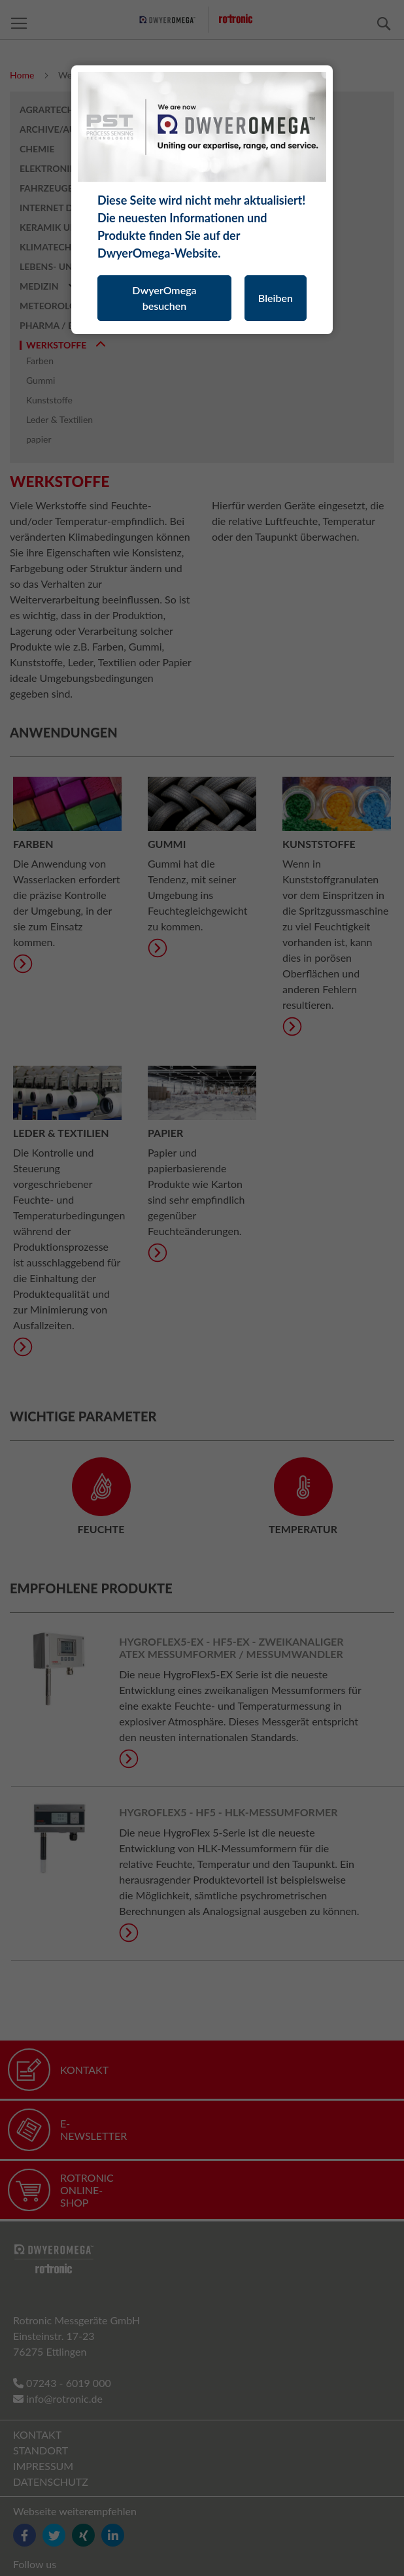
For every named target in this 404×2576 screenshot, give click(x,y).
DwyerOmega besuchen (164, 298)
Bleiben (275, 298)
